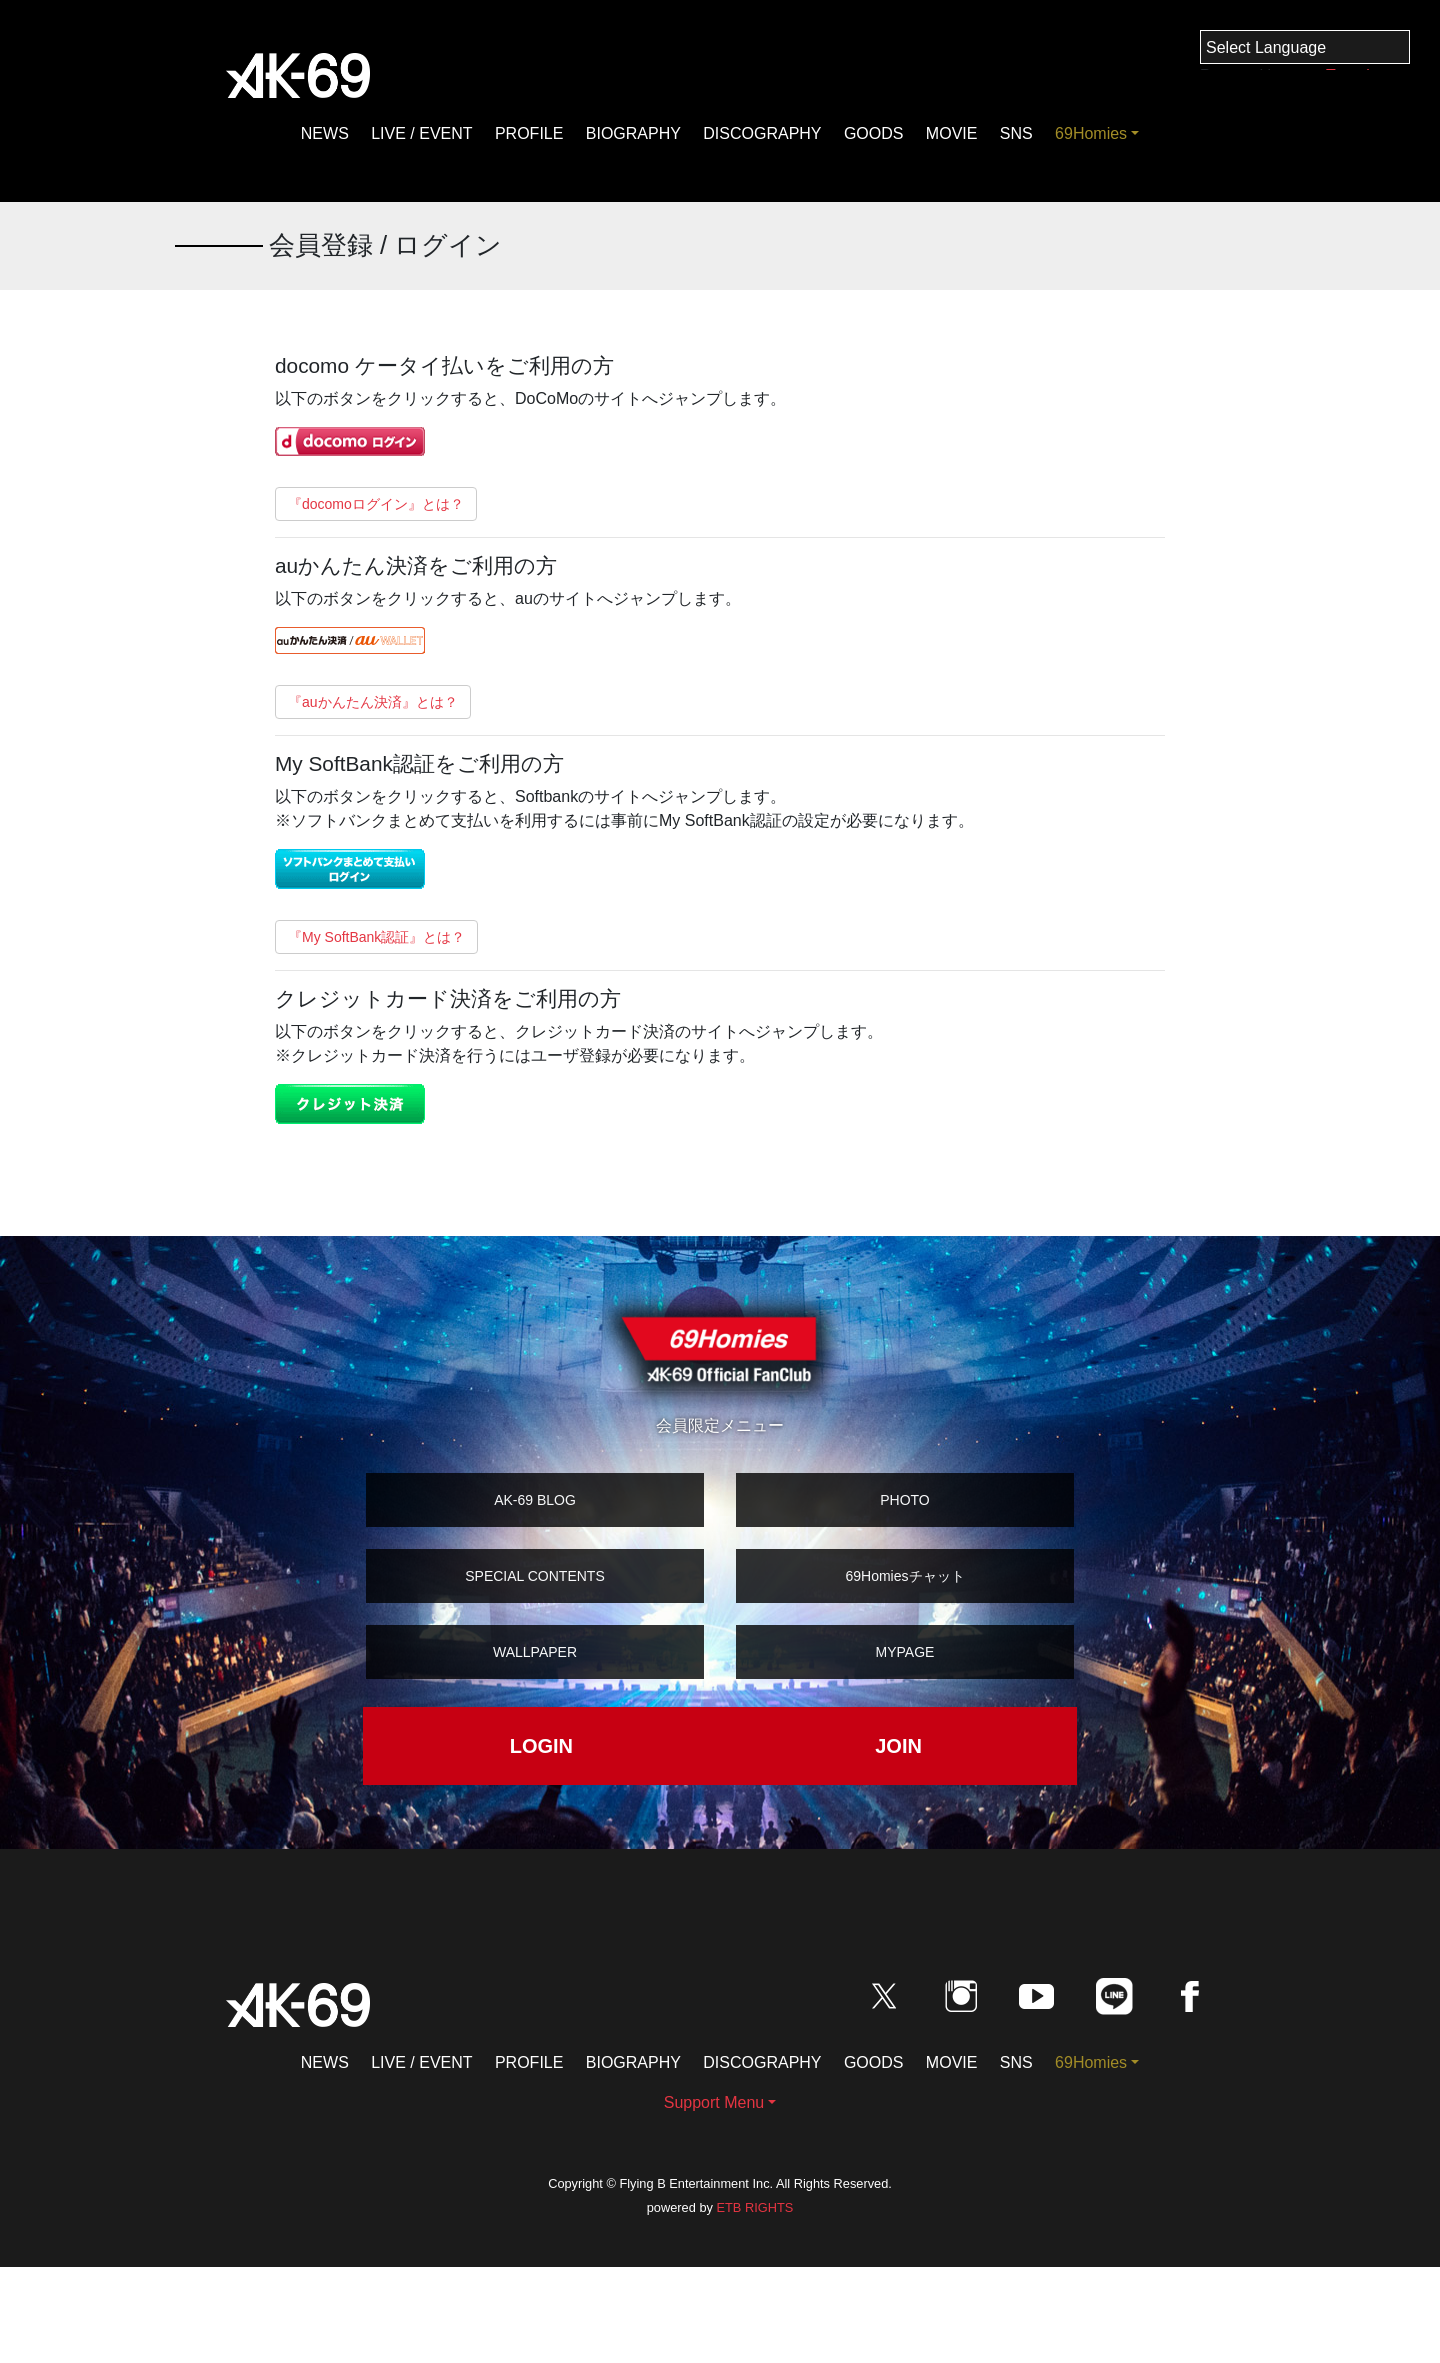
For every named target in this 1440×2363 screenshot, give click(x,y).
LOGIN (541, 1746)
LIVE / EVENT (421, 133)
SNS (1016, 133)
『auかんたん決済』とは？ (373, 702)
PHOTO (905, 1500)
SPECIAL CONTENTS (535, 1576)
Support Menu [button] (714, 2102)
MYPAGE (905, 1652)
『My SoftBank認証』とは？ (376, 937)
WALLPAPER (535, 1652)
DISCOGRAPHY (762, 133)
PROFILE (529, 133)
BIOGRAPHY (633, 133)
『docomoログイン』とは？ (376, 504)
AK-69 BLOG (535, 1500)
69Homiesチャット (904, 1576)
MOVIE (952, 133)
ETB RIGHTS (754, 2207)
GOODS (874, 133)
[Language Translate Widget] (1305, 47)
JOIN (898, 1746)
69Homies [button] (1091, 133)
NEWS (325, 133)
